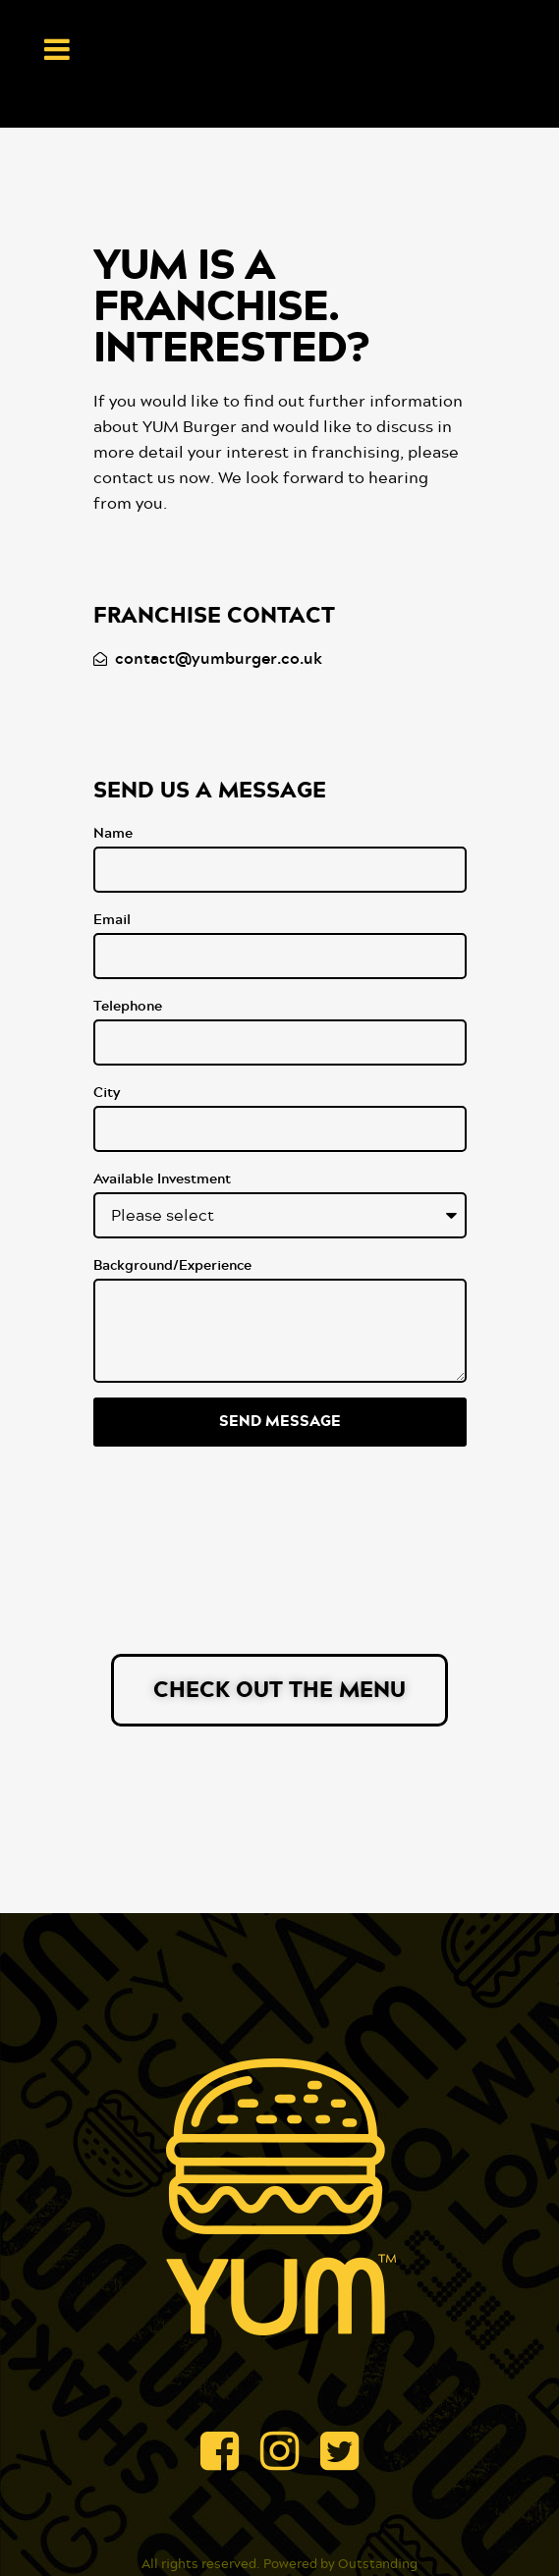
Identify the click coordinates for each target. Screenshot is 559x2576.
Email (112, 920)
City (106, 1093)
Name (113, 834)
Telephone (127, 1007)
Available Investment (162, 1179)
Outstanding (378, 2564)
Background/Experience (172, 1266)
